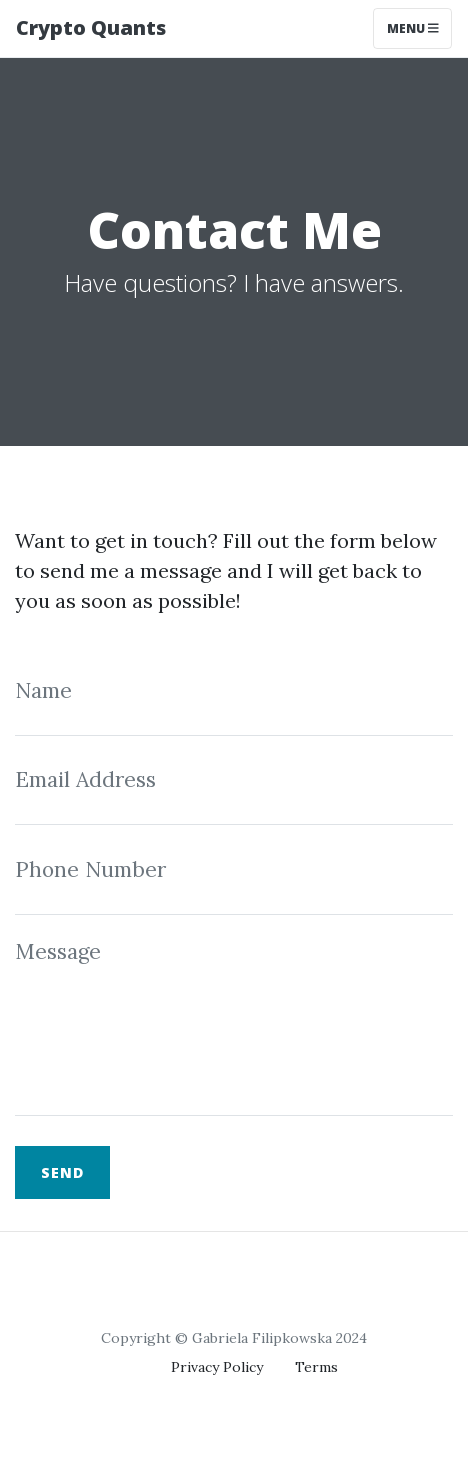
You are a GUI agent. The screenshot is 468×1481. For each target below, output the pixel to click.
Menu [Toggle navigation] (413, 28)
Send (62, 1172)
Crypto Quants (91, 27)
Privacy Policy (217, 1367)
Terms (316, 1367)
